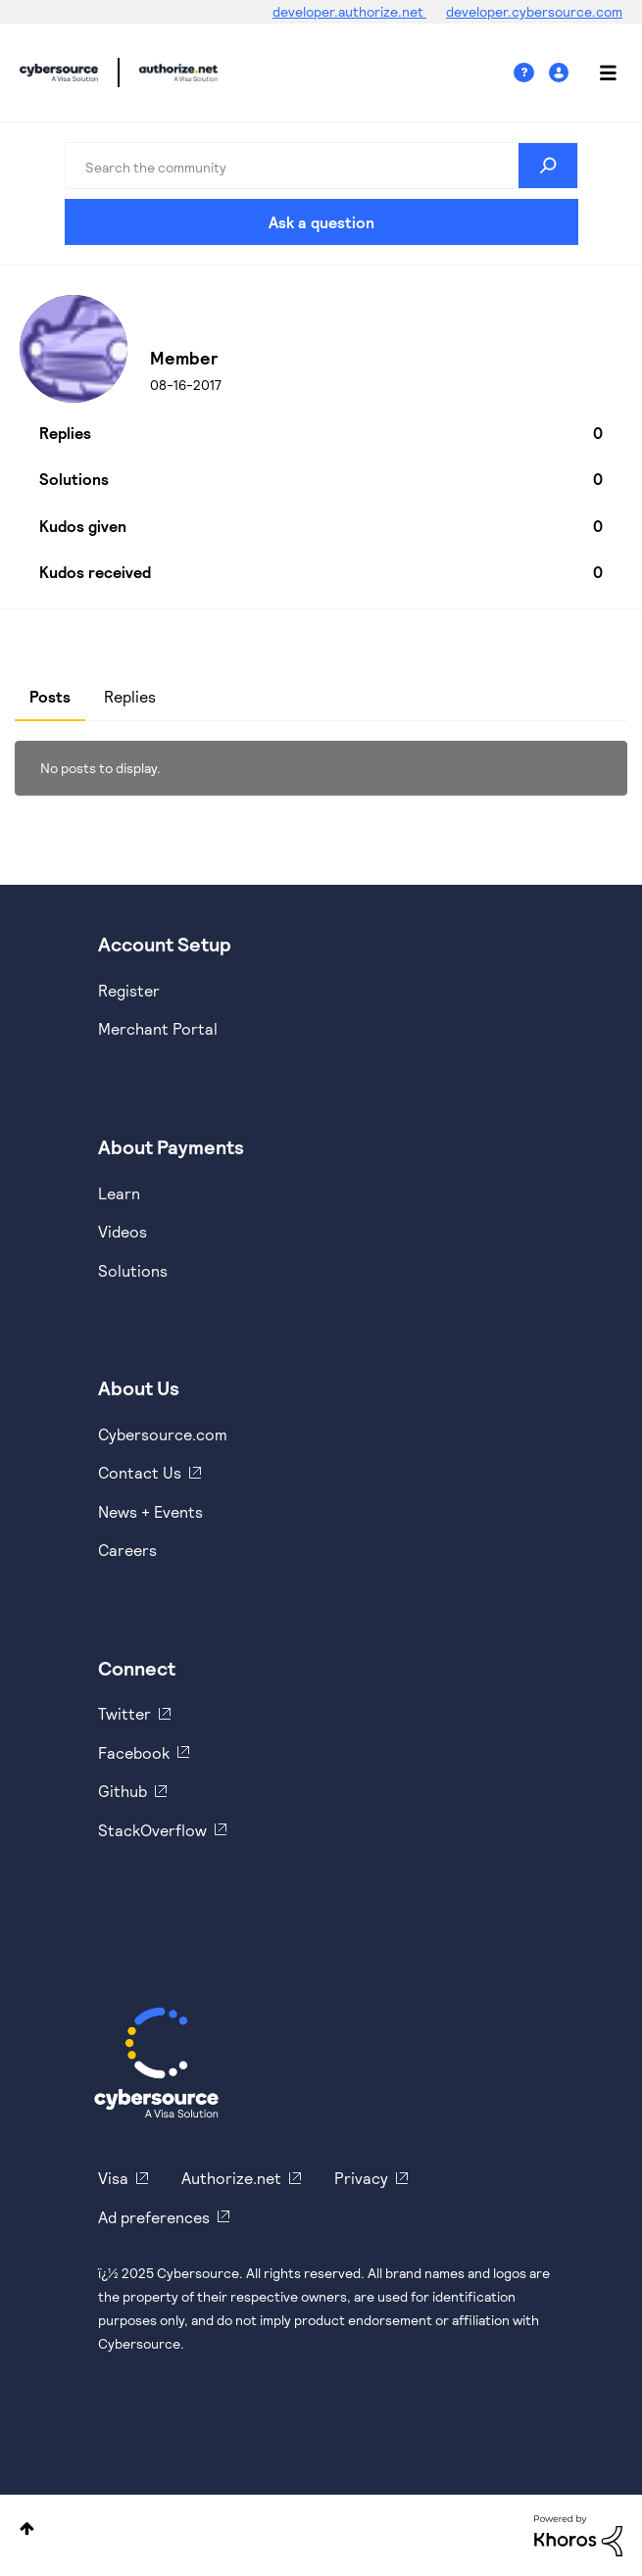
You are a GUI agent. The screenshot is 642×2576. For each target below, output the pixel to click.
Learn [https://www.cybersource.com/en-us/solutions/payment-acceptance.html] (119, 1193)
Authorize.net (231, 2177)
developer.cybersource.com (534, 11)
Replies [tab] (130, 696)
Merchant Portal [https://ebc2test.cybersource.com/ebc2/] (158, 1028)
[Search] (321, 165)
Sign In (561, 73)
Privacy (361, 2177)
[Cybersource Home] (156, 2062)
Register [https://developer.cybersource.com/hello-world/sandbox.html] (129, 990)
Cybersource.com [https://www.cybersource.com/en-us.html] (162, 1434)
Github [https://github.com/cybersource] (122, 1790)
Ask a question (321, 222)
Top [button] (27, 2528)
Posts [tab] (50, 696)
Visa (113, 2177)
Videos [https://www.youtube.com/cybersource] (122, 1231)
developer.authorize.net (349, 11)
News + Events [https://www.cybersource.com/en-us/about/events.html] (150, 1511)
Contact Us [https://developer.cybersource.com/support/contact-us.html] (139, 1472)
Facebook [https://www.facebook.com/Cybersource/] (134, 1752)
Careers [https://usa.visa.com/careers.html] (127, 1549)
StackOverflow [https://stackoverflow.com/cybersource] (152, 1830)
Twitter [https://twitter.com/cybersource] (124, 1713)
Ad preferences (154, 2217)
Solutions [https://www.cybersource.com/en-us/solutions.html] (133, 1270)
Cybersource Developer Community (59, 72)
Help (531, 73)
